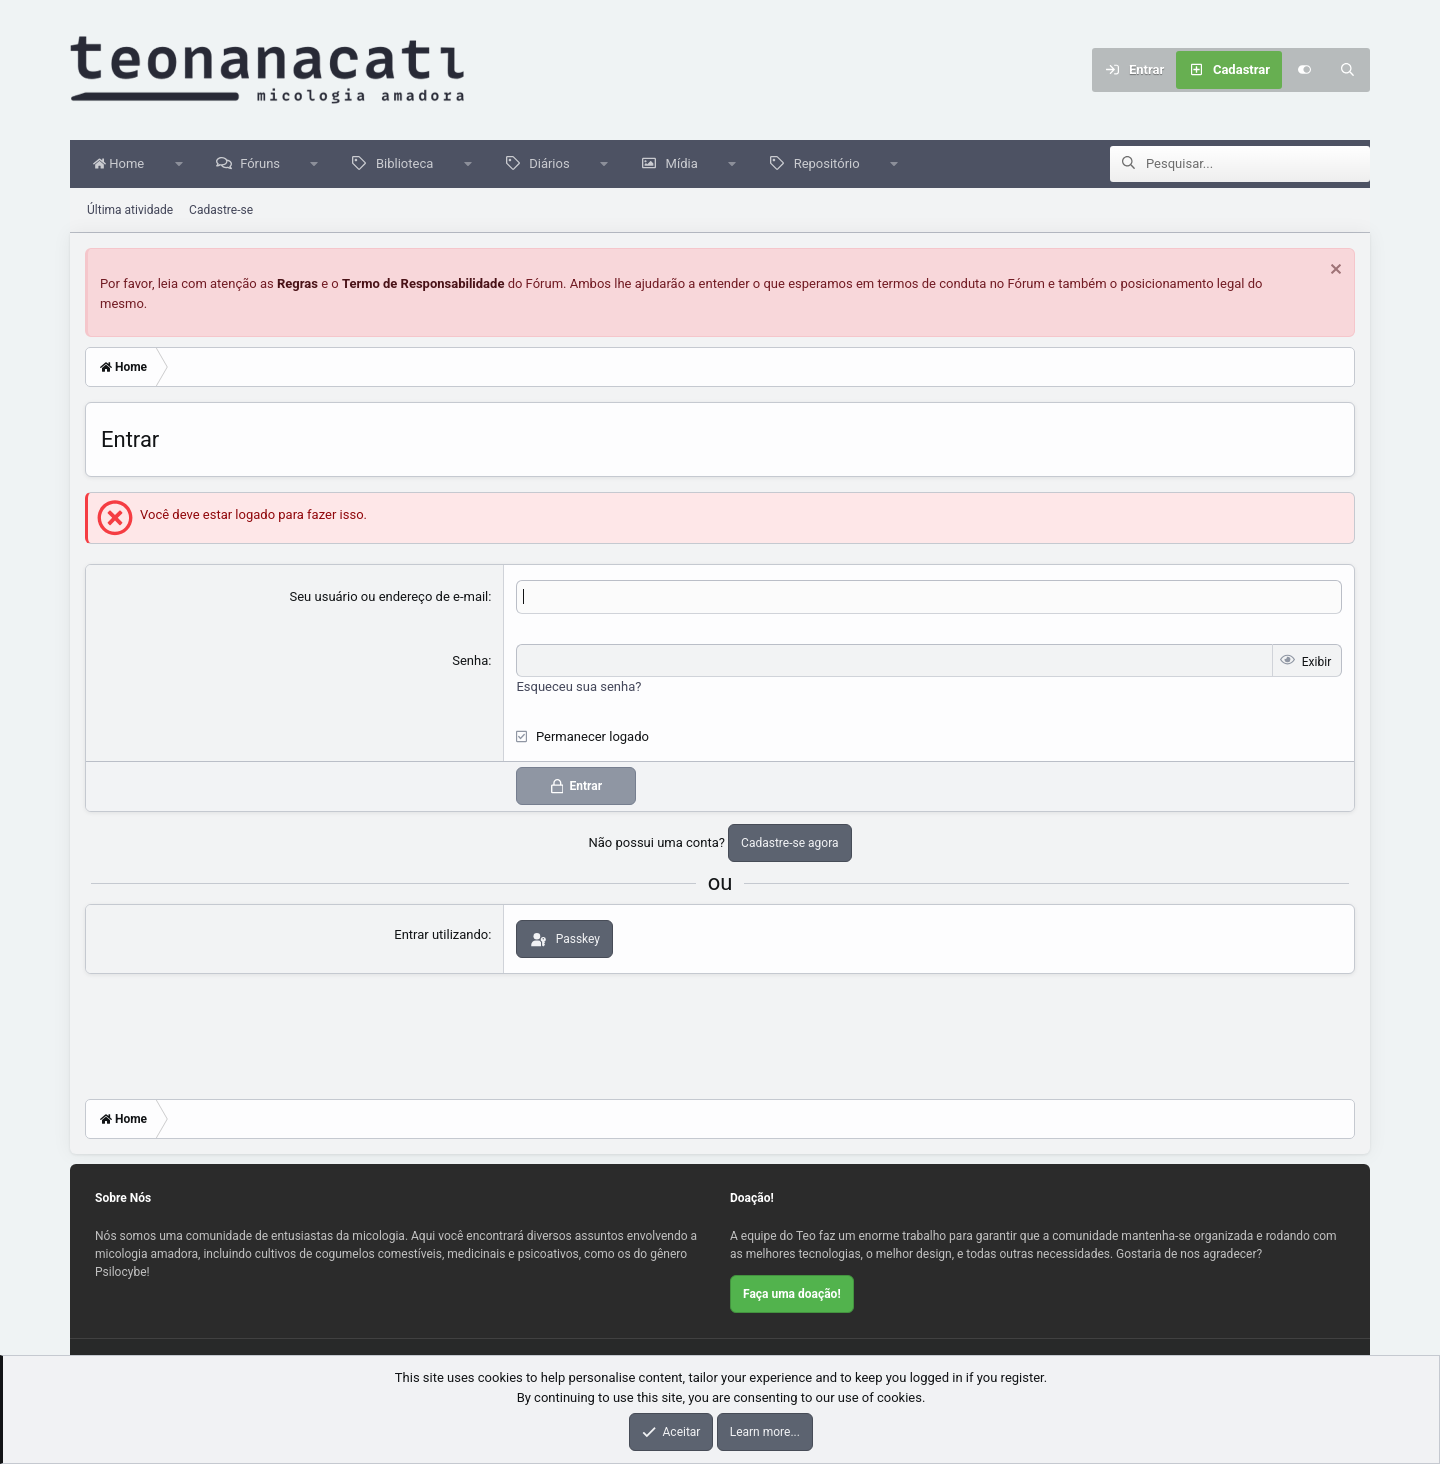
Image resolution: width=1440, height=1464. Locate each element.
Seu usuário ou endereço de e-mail (389, 597)
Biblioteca (409, 164)
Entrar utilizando (441, 935)
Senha (470, 661)
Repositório (832, 164)
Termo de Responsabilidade (423, 284)
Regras (297, 284)
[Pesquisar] (1348, 70)
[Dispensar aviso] (1333, 272)
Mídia (687, 164)
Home (123, 164)
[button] (183, 165)
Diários (554, 164)
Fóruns (265, 164)
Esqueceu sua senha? (578, 687)
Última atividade (130, 211)
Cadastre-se (221, 211)
